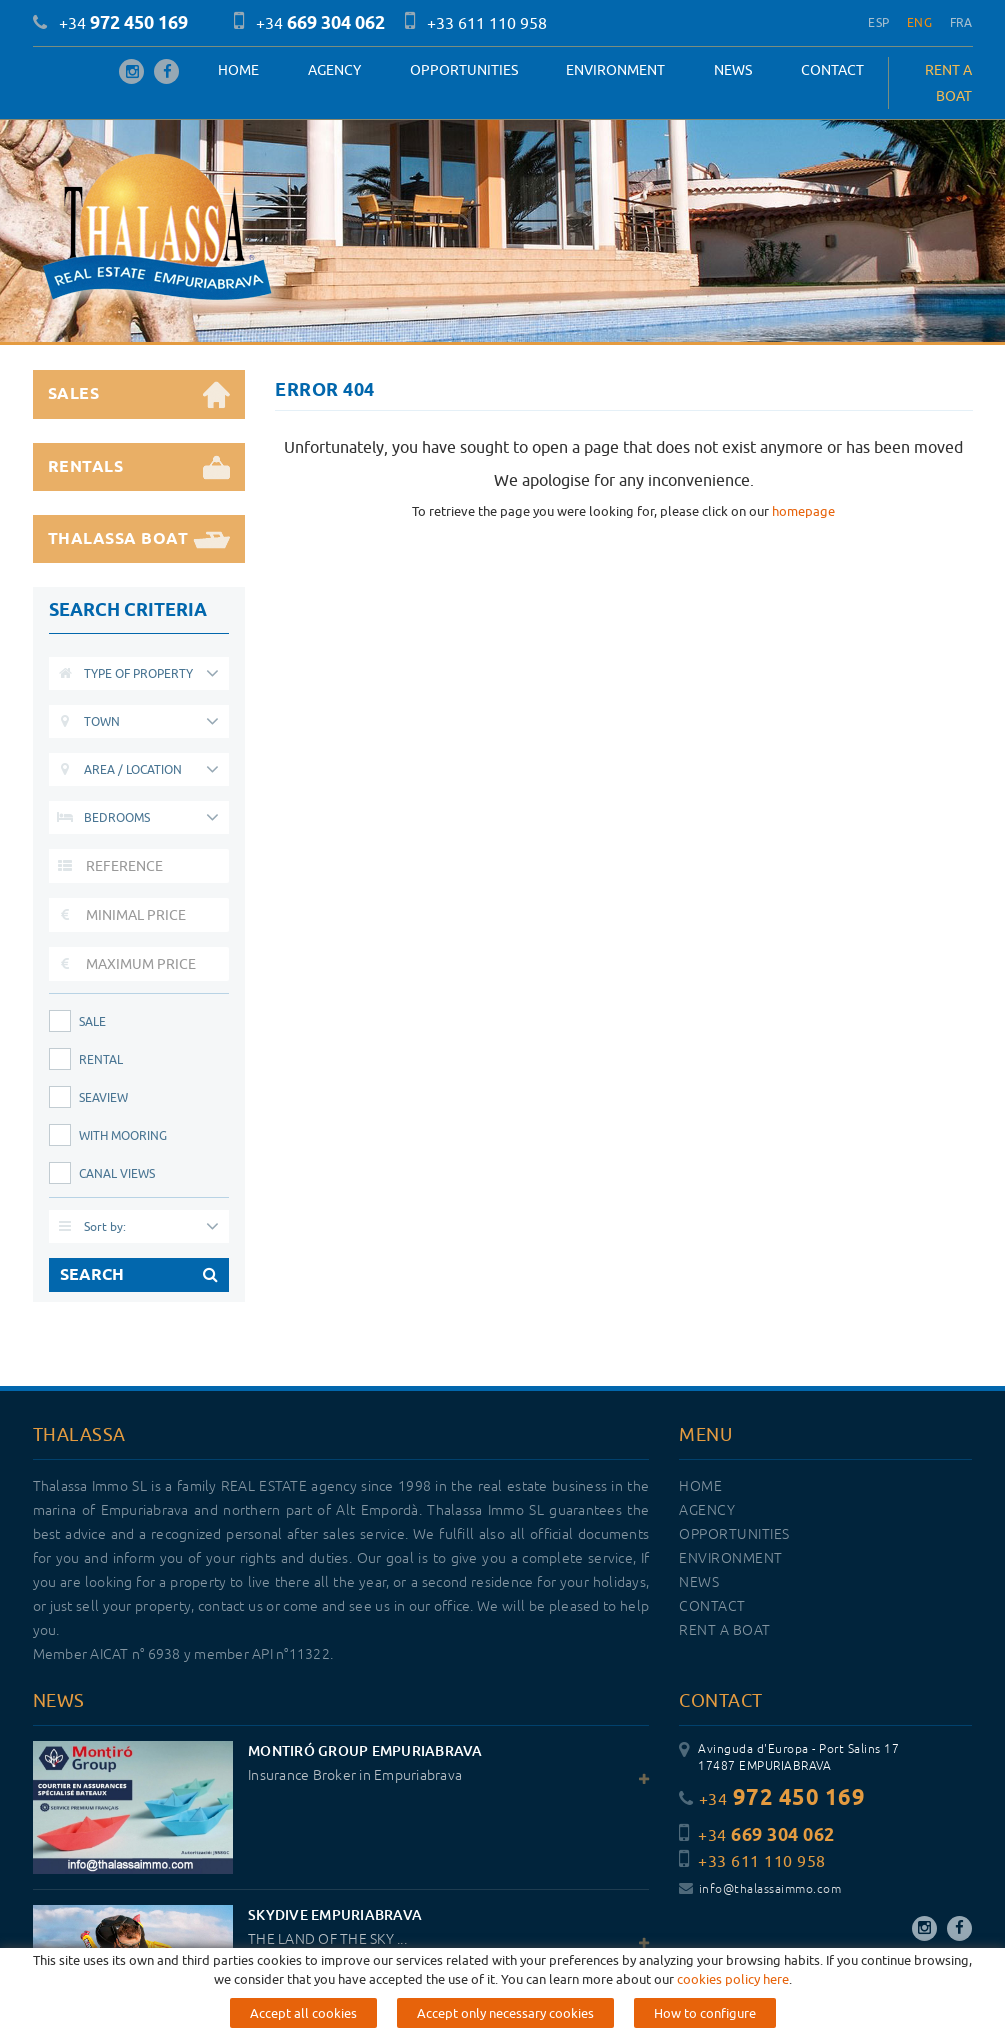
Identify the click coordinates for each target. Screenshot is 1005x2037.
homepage (803, 511)
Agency (334, 70)
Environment (615, 70)
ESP (878, 22)
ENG (919, 22)
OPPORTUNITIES (464, 70)
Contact (832, 70)
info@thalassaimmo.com (760, 1889)
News (733, 70)
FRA (961, 22)
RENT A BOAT (948, 83)
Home (238, 70)
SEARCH (139, 1275)
